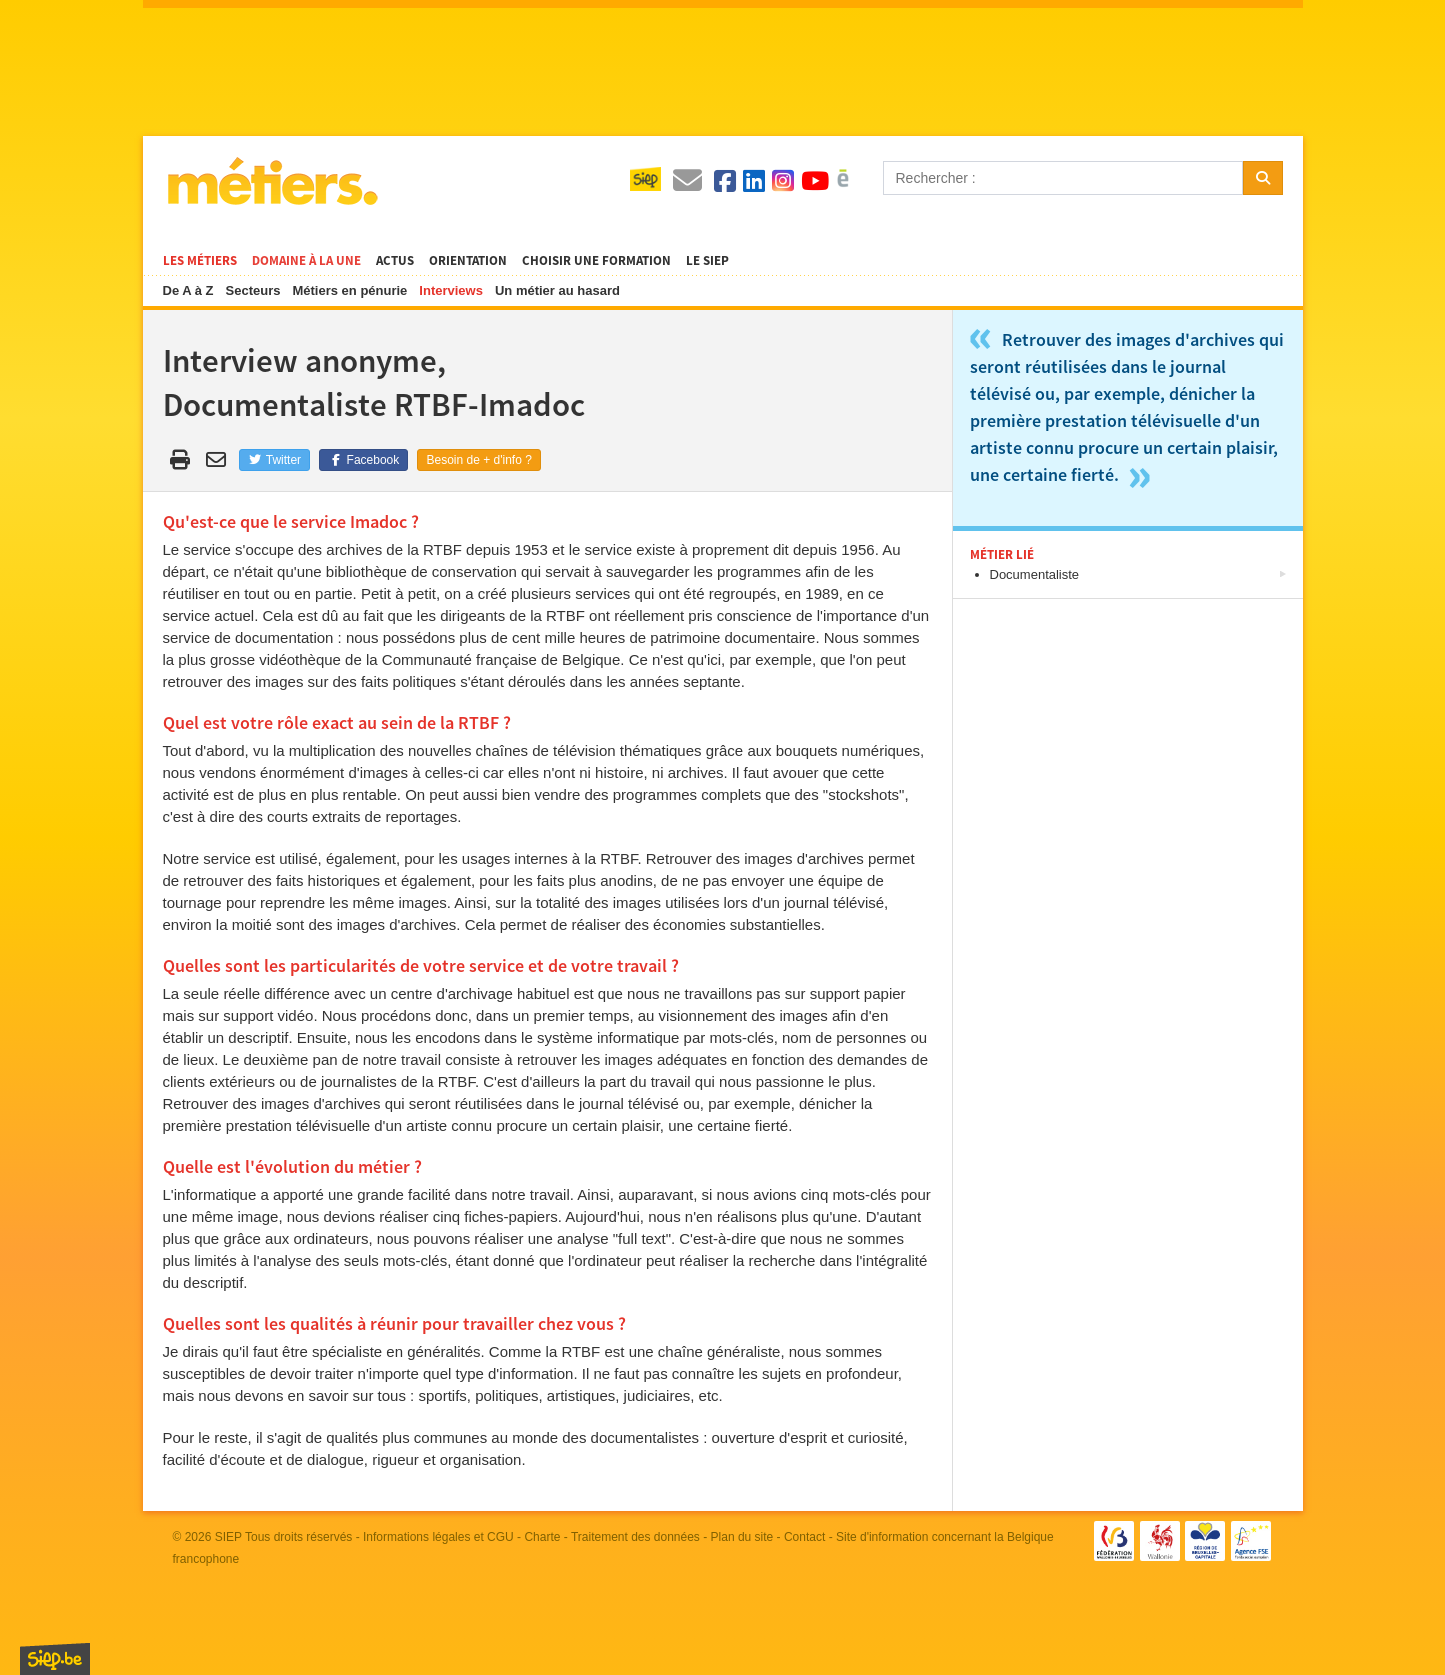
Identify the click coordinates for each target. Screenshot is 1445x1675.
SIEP (228, 1537)
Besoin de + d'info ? (478, 460)
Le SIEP (707, 261)
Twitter (274, 460)
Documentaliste (1035, 574)
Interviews (451, 290)
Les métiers (200, 261)
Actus (395, 261)
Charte (542, 1537)
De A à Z (188, 290)
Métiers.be (271, 181)
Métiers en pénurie (349, 290)
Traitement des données (635, 1537)
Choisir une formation (596, 261)
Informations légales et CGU (438, 1537)
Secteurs (253, 290)
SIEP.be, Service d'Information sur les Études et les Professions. (55, 1659)
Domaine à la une (306, 261)
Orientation (468, 261)
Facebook (363, 460)
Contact (804, 1537)
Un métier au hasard (557, 290)
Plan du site (742, 1537)
